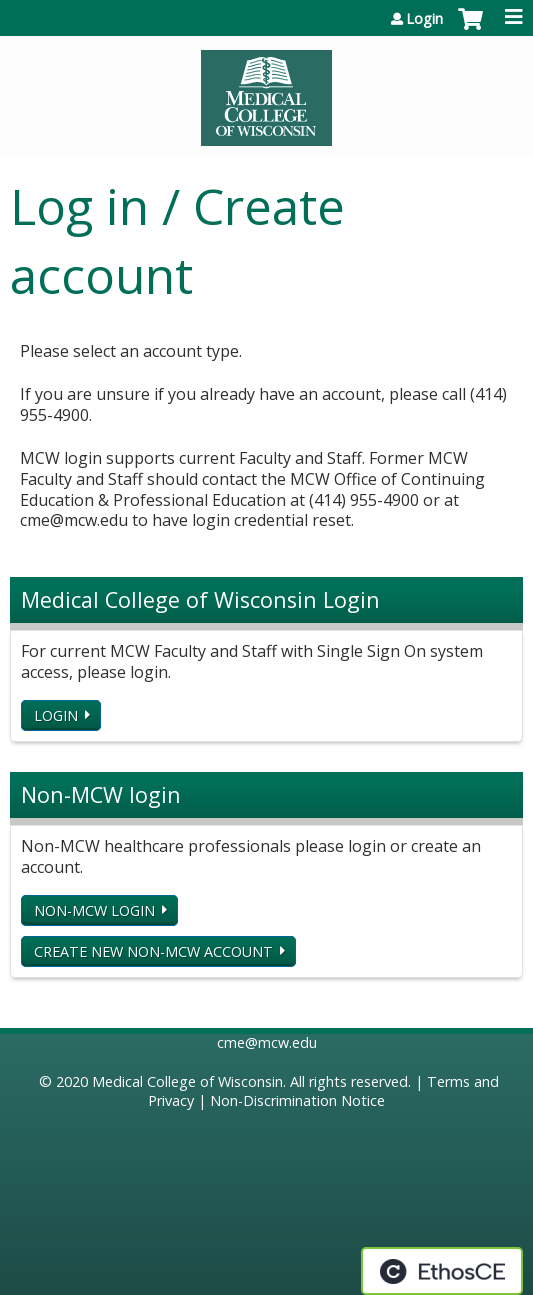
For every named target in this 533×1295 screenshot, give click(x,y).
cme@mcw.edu (267, 1042)
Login (424, 19)
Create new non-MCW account (153, 951)
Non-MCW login (94, 910)
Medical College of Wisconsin (187, 1081)
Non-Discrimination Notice (297, 1100)
